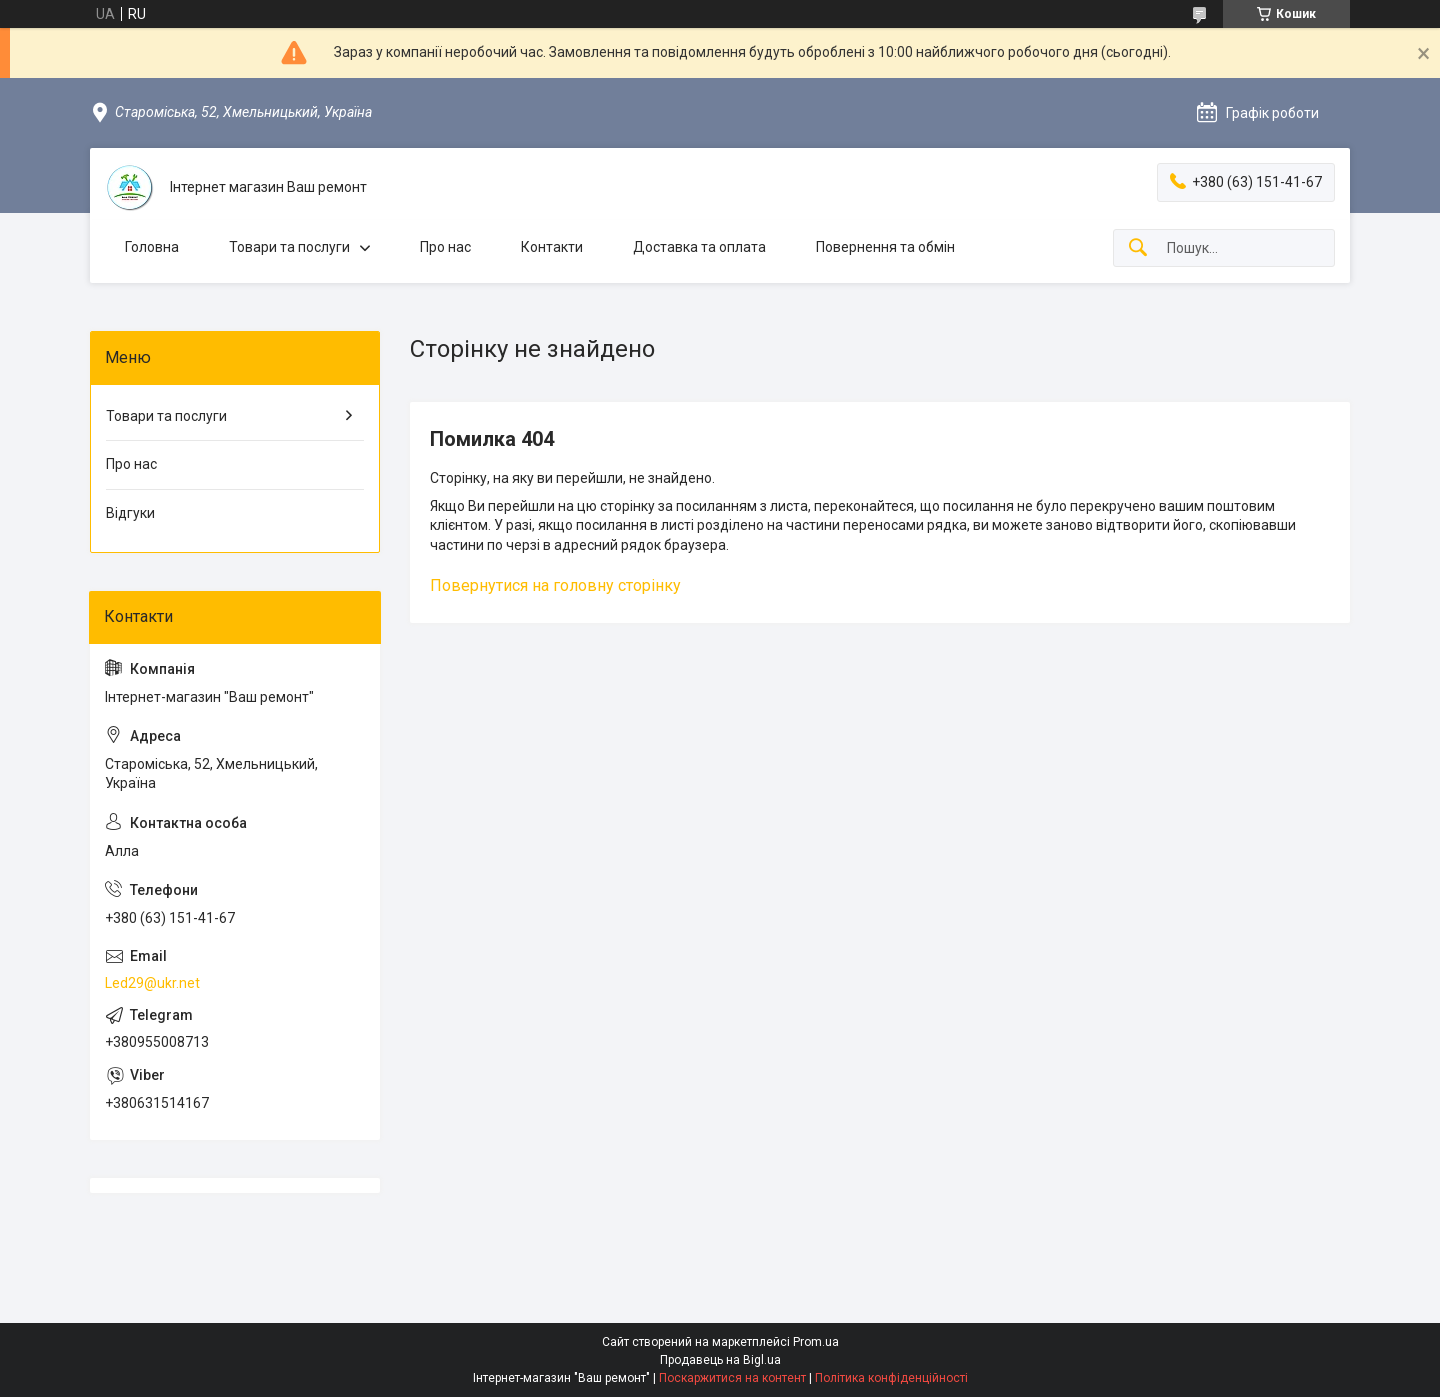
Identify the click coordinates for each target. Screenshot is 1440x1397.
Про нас (445, 247)
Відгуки (130, 513)
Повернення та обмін (885, 247)
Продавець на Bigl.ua (720, 1360)
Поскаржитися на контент (732, 1378)
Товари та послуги (289, 247)
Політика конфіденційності (891, 1378)
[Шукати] (1138, 248)
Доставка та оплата (699, 247)
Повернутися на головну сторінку (555, 585)
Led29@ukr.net (152, 983)
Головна (152, 247)
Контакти (552, 247)
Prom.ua (816, 1342)
